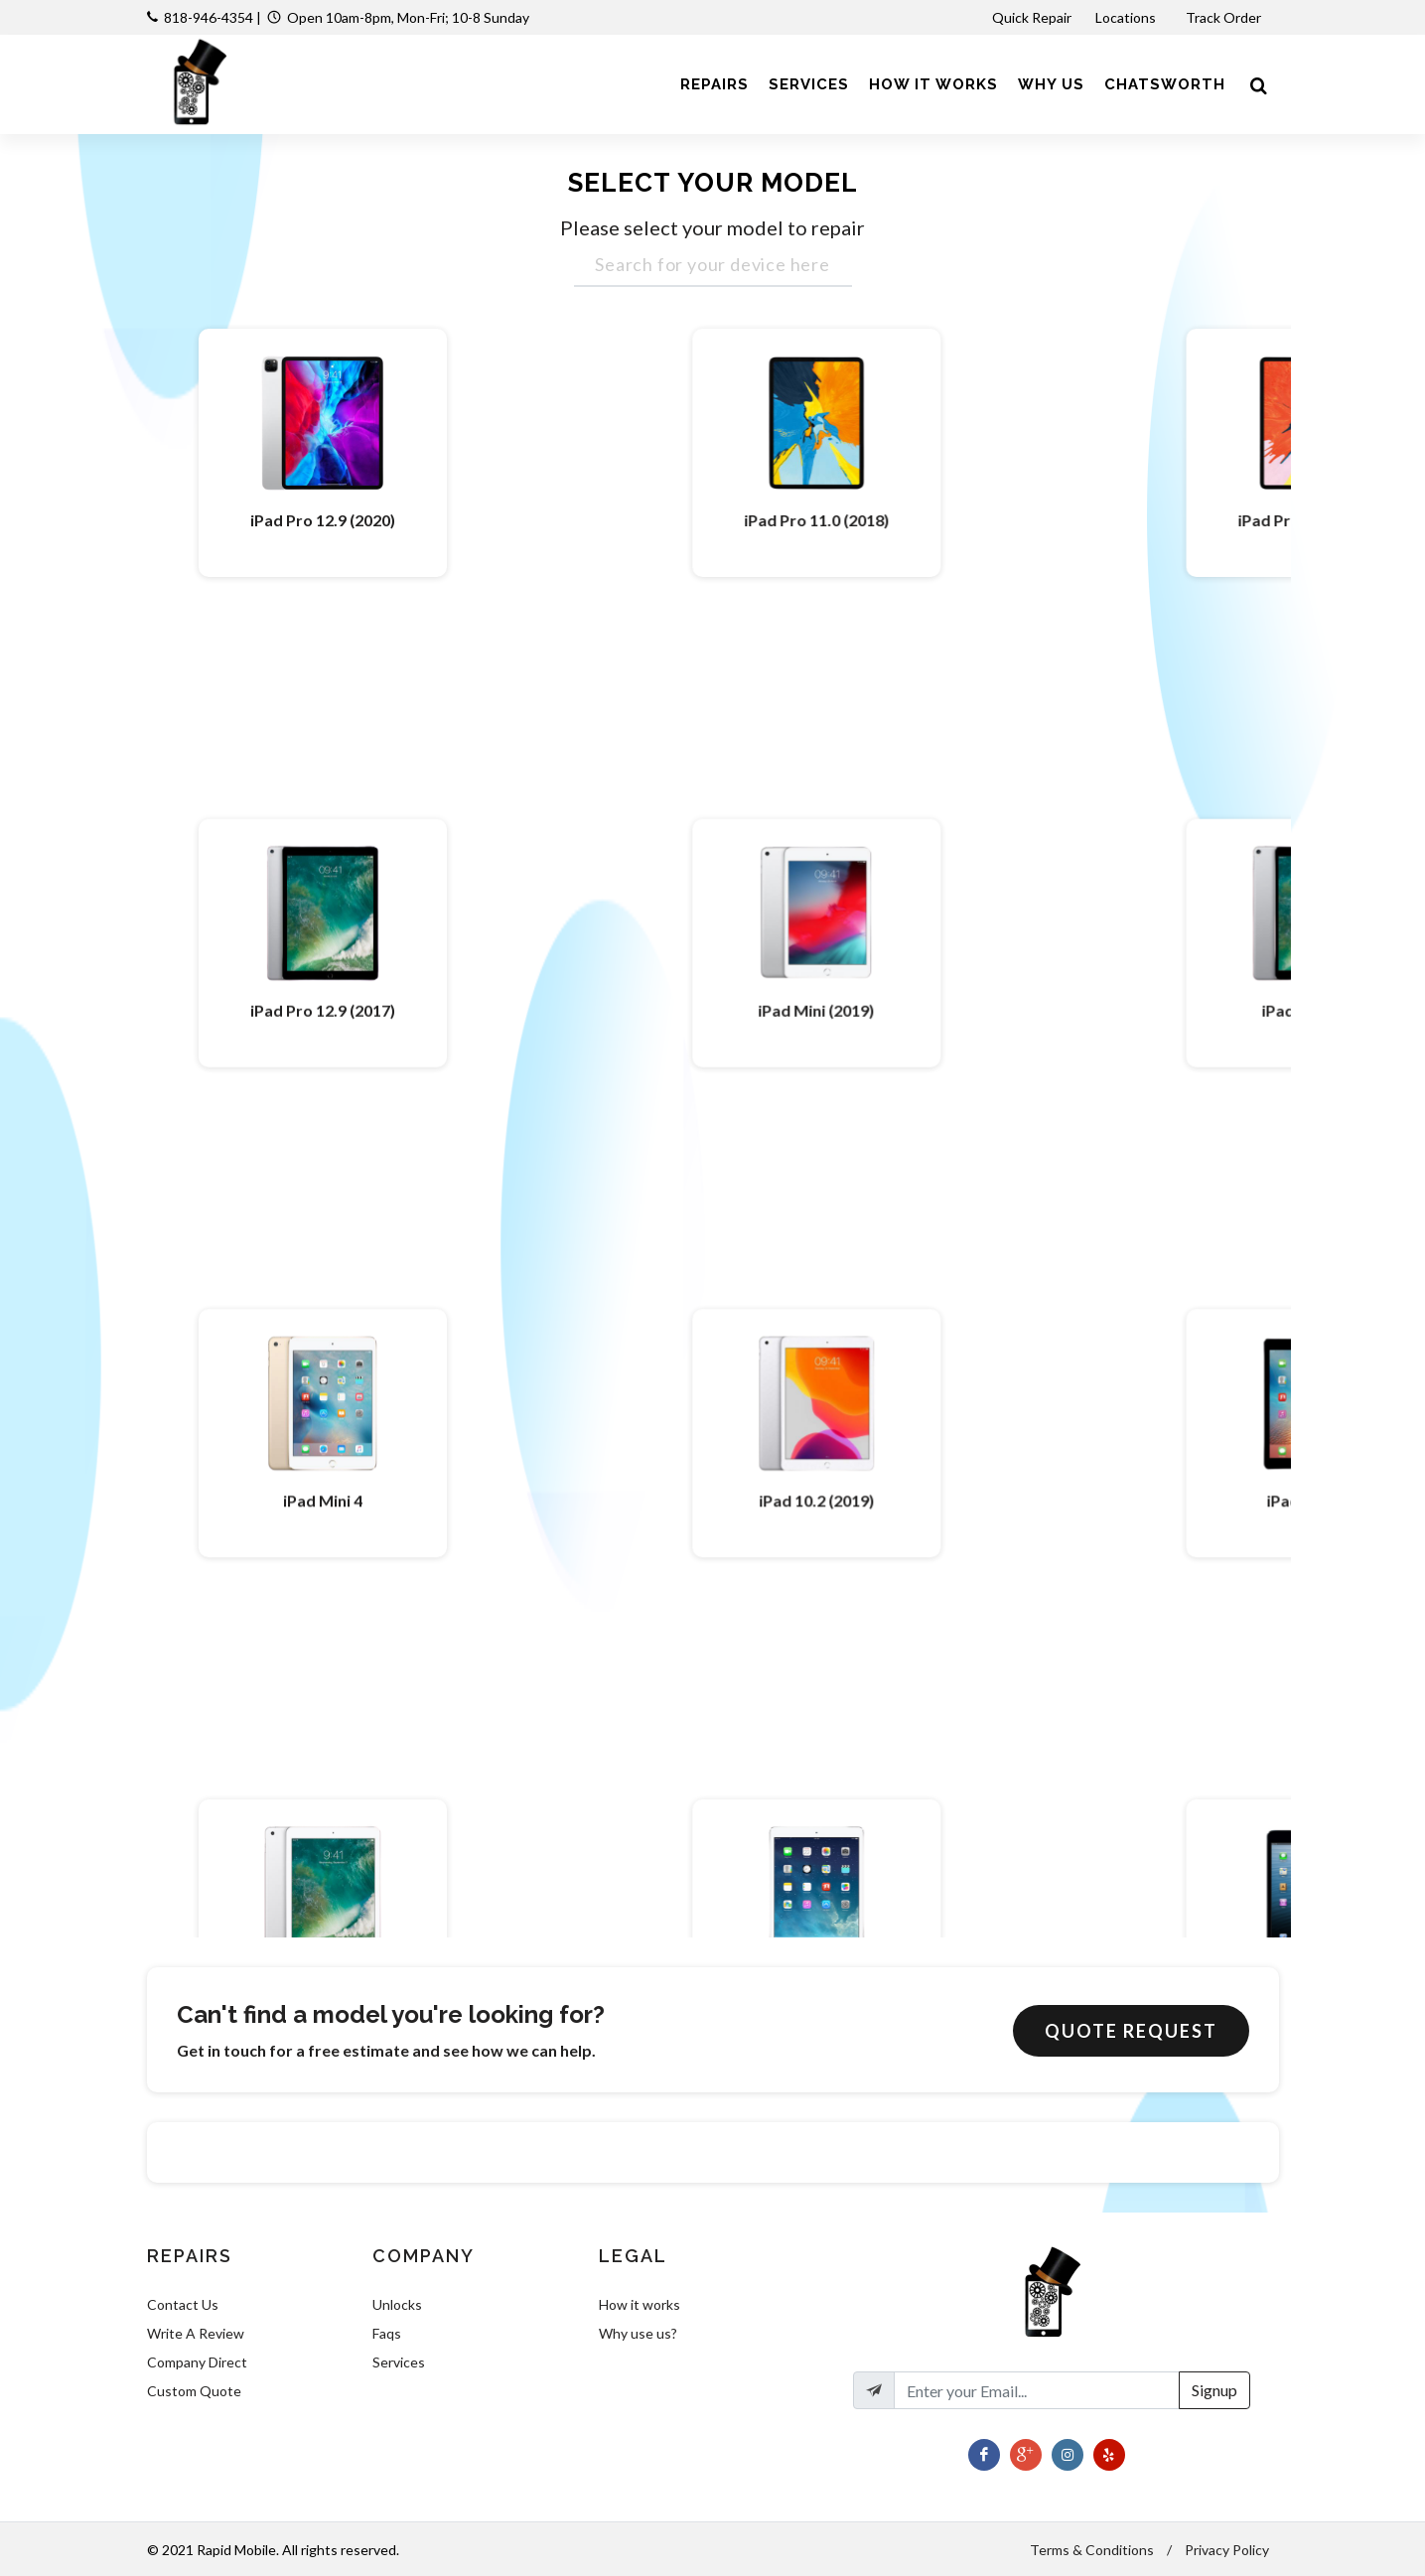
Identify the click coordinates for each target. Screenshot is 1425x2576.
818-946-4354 (208, 17)
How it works (639, 2304)
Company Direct (197, 2362)
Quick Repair (1031, 17)
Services (398, 2362)
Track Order (1225, 17)
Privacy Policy (1227, 2549)
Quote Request (1131, 2031)
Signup (1214, 2389)
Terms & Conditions (1092, 2549)
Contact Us (182, 2304)
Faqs (386, 2333)
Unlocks (397, 2304)
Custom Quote (194, 2390)
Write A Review (195, 2333)
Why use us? (638, 2333)
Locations (1127, 17)
